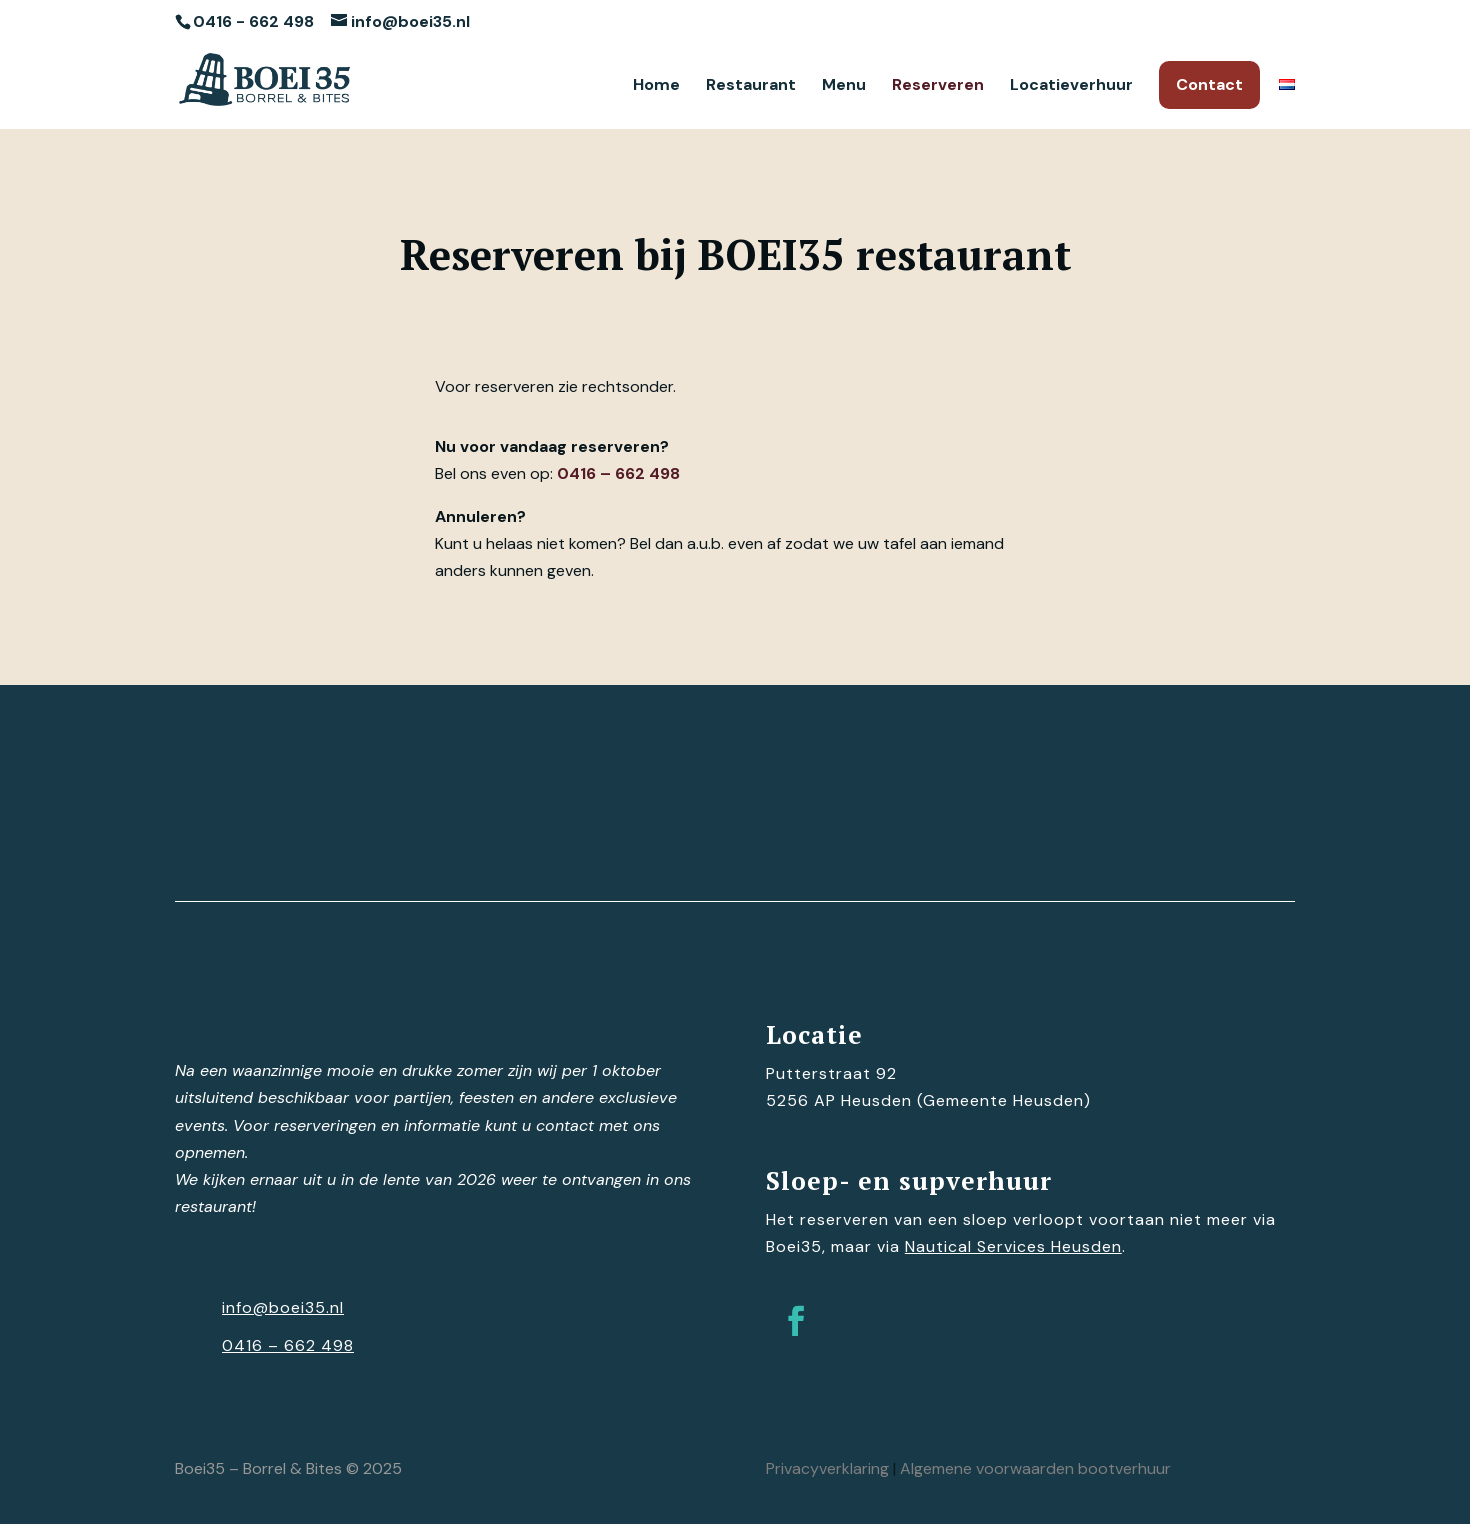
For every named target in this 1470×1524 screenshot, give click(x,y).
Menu (844, 86)
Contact (1209, 84)
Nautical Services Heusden (1013, 1246)
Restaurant (751, 86)
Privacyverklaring (827, 1468)
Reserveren (938, 86)
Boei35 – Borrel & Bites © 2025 (288, 1468)
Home (656, 86)
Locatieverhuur (1071, 86)
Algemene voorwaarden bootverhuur (1035, 1468)
